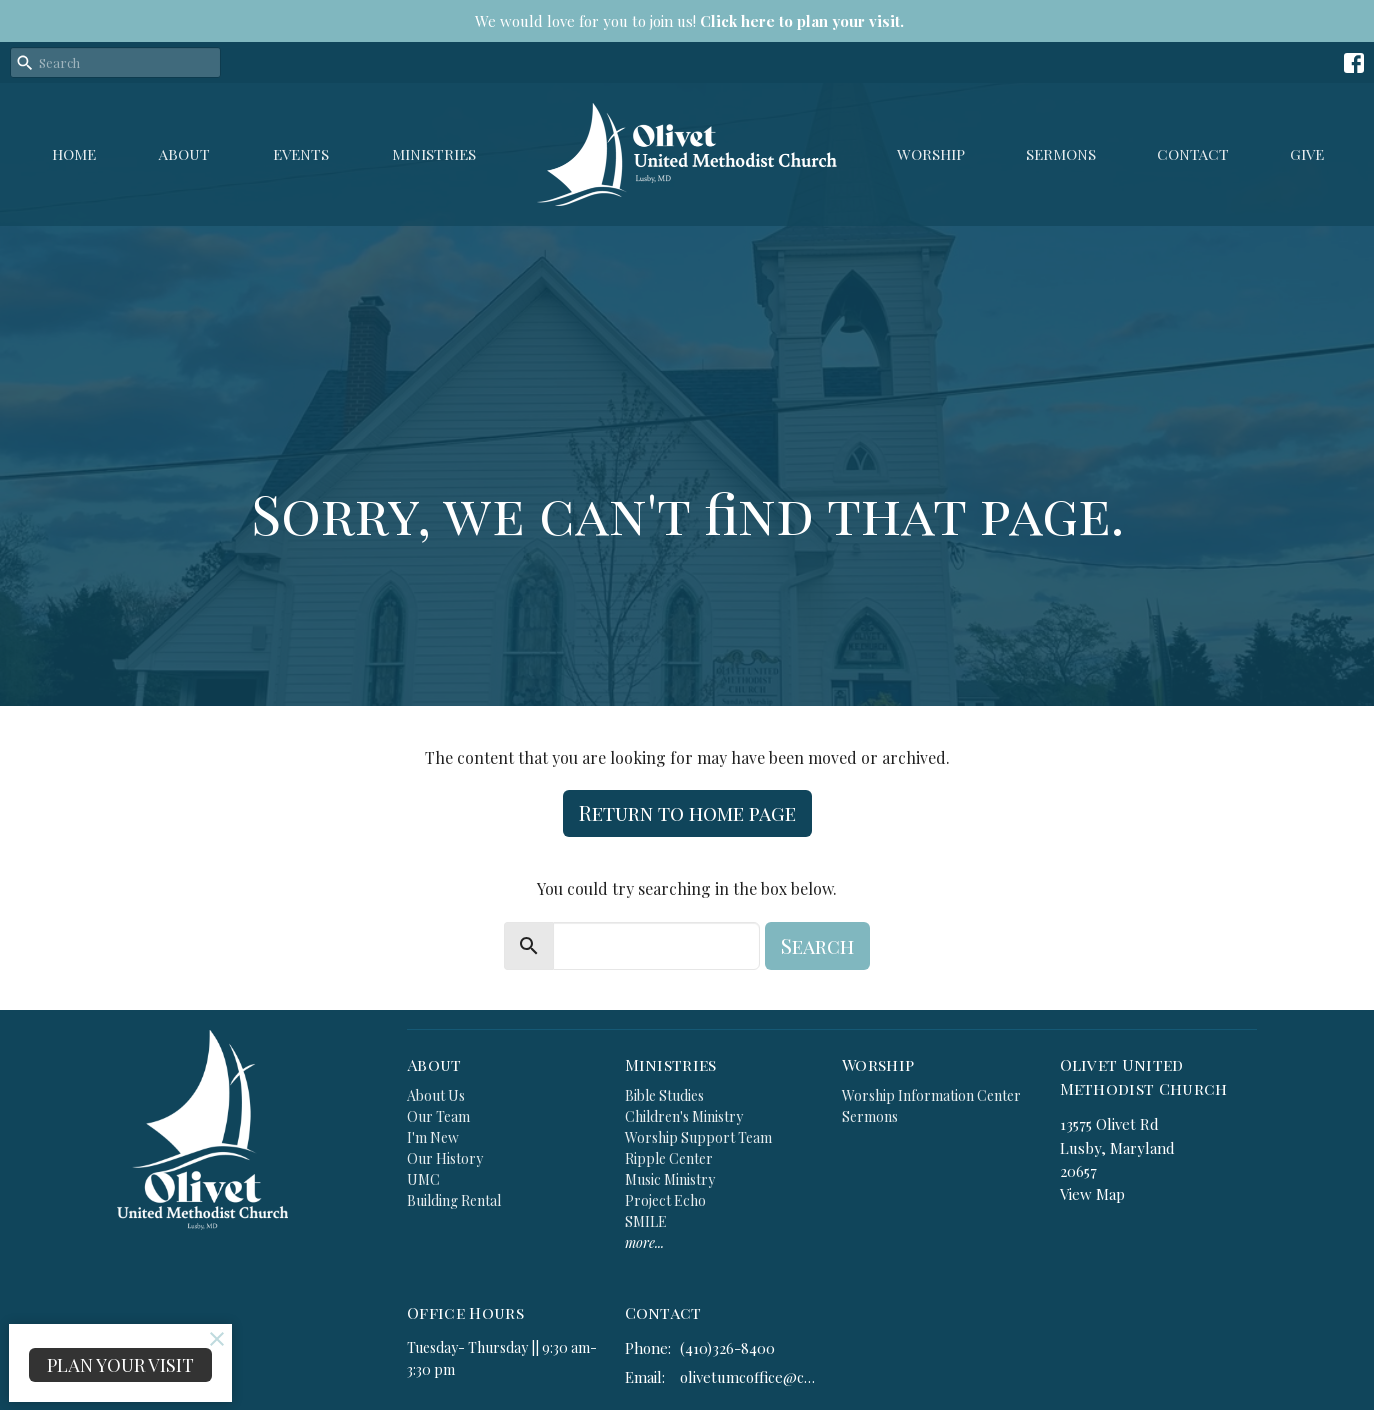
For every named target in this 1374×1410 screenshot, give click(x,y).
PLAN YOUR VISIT (120, 1365)
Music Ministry (670, 1179)
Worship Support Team (698, 1137)
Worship (931, 154)
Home (74, 154)
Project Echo (665, 1200)
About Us (436, 1095)
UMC (423, 1179)
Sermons (1061, 154)
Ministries (434, 154)
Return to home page (687, 812)
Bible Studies (664, 1095)
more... (644, 1242)
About (184, 154)
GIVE (1307, 154)
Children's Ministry (684, 1116)
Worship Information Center (931, 1095)
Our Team (438, 1116)
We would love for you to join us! (689, 21)
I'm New (433, 1137)
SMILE (646, 1221)
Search (817, 945)
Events (301, 154)
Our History (445, 1158)
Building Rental (454, 1200)
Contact (1193, 154)
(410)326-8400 (727, 1348)
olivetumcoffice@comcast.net (751, 1377)
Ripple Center (669, 1158)
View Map (1092, 1194)
